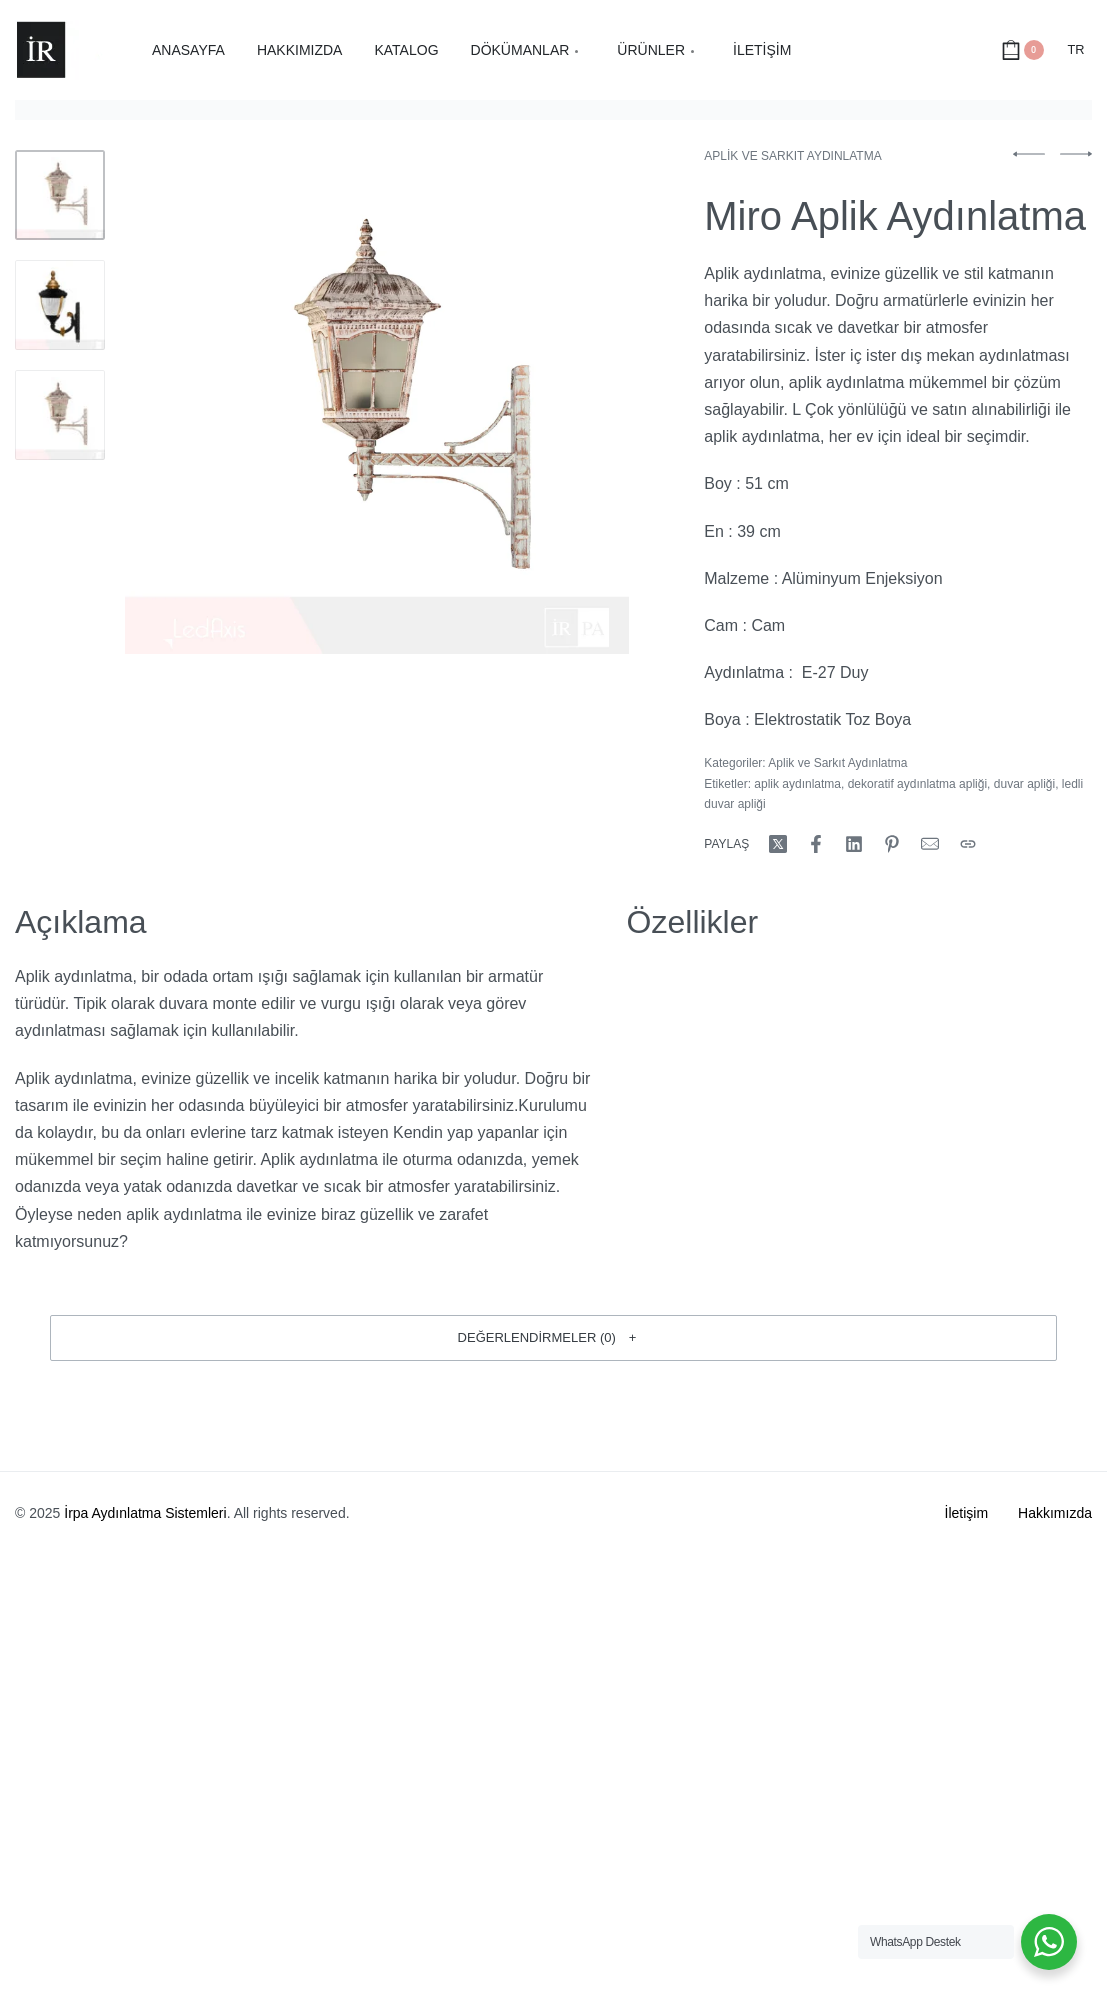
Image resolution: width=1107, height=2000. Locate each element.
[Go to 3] (60, 415)
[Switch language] (1076, 50)
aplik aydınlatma (797, 784)
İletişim (967, 1513)
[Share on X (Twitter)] (778, 844)
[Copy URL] (968, 844)
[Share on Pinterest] (892, 844)
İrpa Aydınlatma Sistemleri (145, 1513)
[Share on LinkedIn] (854, 844)
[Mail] (930, 844)
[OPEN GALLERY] (377, 402)
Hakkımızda (1055, 1513)
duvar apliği (1024, 784)
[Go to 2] (60, 305)
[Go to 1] (60, 195)
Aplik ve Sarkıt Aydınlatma (792, 156)
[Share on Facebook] (816, 844)
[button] (553, 1338)
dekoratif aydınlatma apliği (917, 784)
